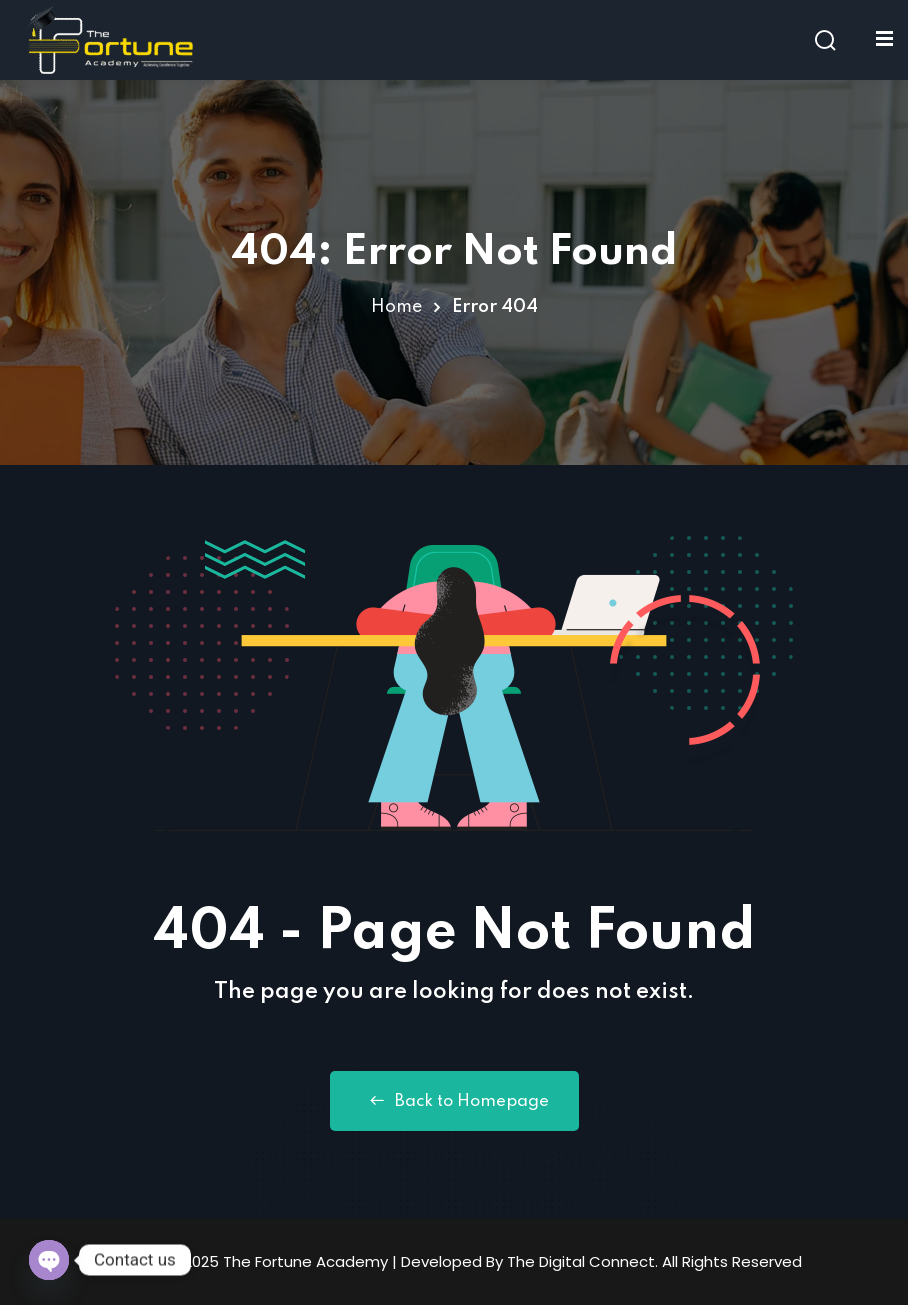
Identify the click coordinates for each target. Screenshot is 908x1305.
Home (396, 307)
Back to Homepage (454, 1101)
